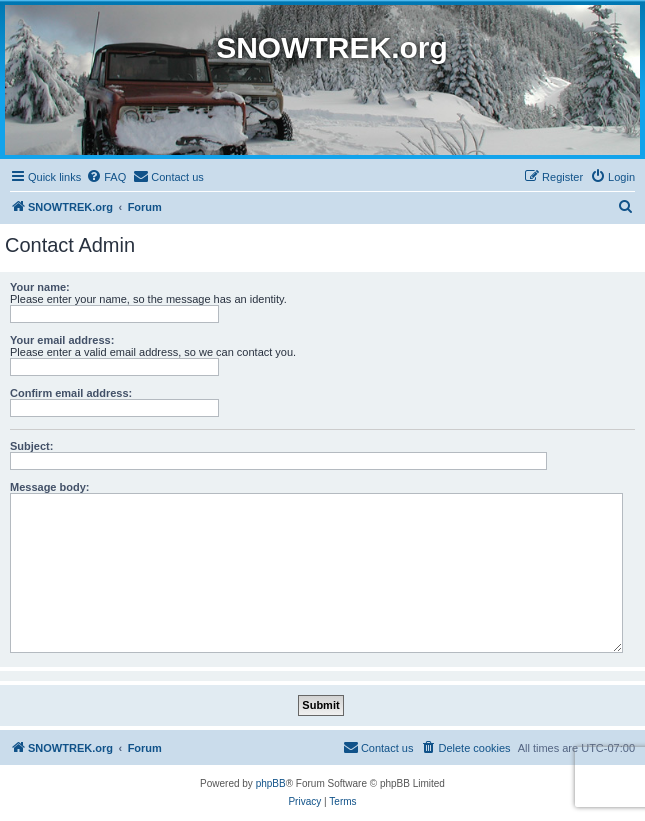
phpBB (271, 783)
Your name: (40, 287)
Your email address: (62, 340)
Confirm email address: (71, 393)
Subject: (31, 446)
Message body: (49, 487)
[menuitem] (106, 177)
